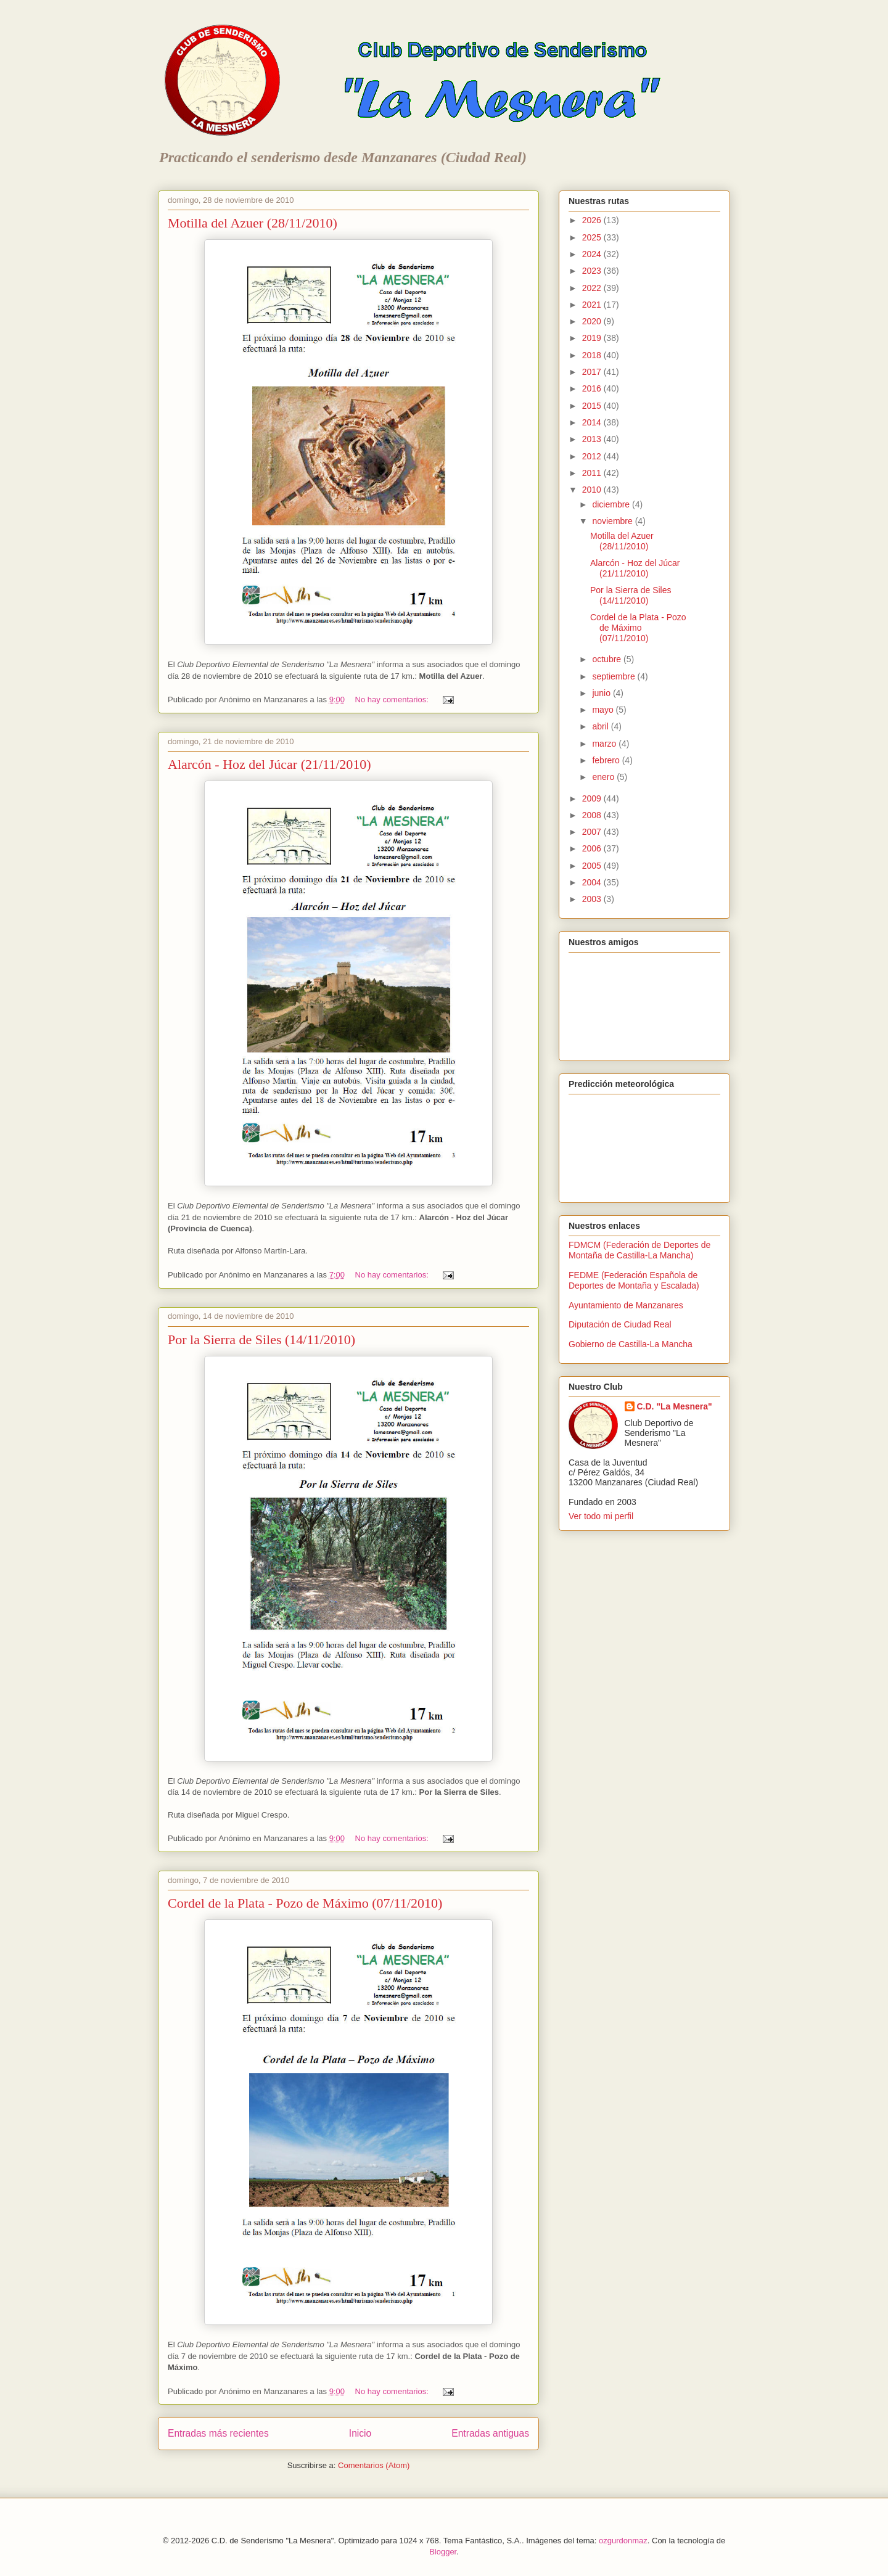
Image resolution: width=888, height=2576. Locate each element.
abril (601, 726)
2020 (593, 321)
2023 (593, 271)
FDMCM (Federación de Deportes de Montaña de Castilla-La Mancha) (639, 1250)
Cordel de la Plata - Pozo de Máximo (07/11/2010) (305, 1903)
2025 (593, 237)
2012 (593, 456)
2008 (593, 815)
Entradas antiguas (490, 2433)
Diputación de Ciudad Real (620, 1324)
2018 (593, 355)
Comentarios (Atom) (373, 2465)
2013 (593, 439)
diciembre (612, 504)
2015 (593, 406)
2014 (593, 422)
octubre (607, 659)
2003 (593, 899)
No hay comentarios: (393, 699)
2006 (593, 848)
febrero (607, 760)
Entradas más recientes (218, 2433)
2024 (593, 254)
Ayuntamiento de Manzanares (626, 1305)
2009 (593, 798)
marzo (605, 744)
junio (602, 693)
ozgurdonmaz (623, 2540)
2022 (593, 288)
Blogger (442, 2551)
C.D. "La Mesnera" (674, 1406)
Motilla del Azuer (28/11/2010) (252, 223)
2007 (593, 832)
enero (604, 777)
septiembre (614, 676)
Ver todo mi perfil (601, 1516)
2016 (593, 388)
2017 (593, 372)
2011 (593, 473)
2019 (593, 338)
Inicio (360, 2433)
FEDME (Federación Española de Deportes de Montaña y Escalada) (634, 1280)
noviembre (613, 521)
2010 (593, 489)
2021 (593, 305)
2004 (593, 882)
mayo (603, 710)
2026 (593, 220)
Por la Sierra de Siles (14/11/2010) (261, 1339)
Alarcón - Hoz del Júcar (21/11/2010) (269, 764)
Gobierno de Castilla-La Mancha (631, 1344)
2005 (593, 866)
